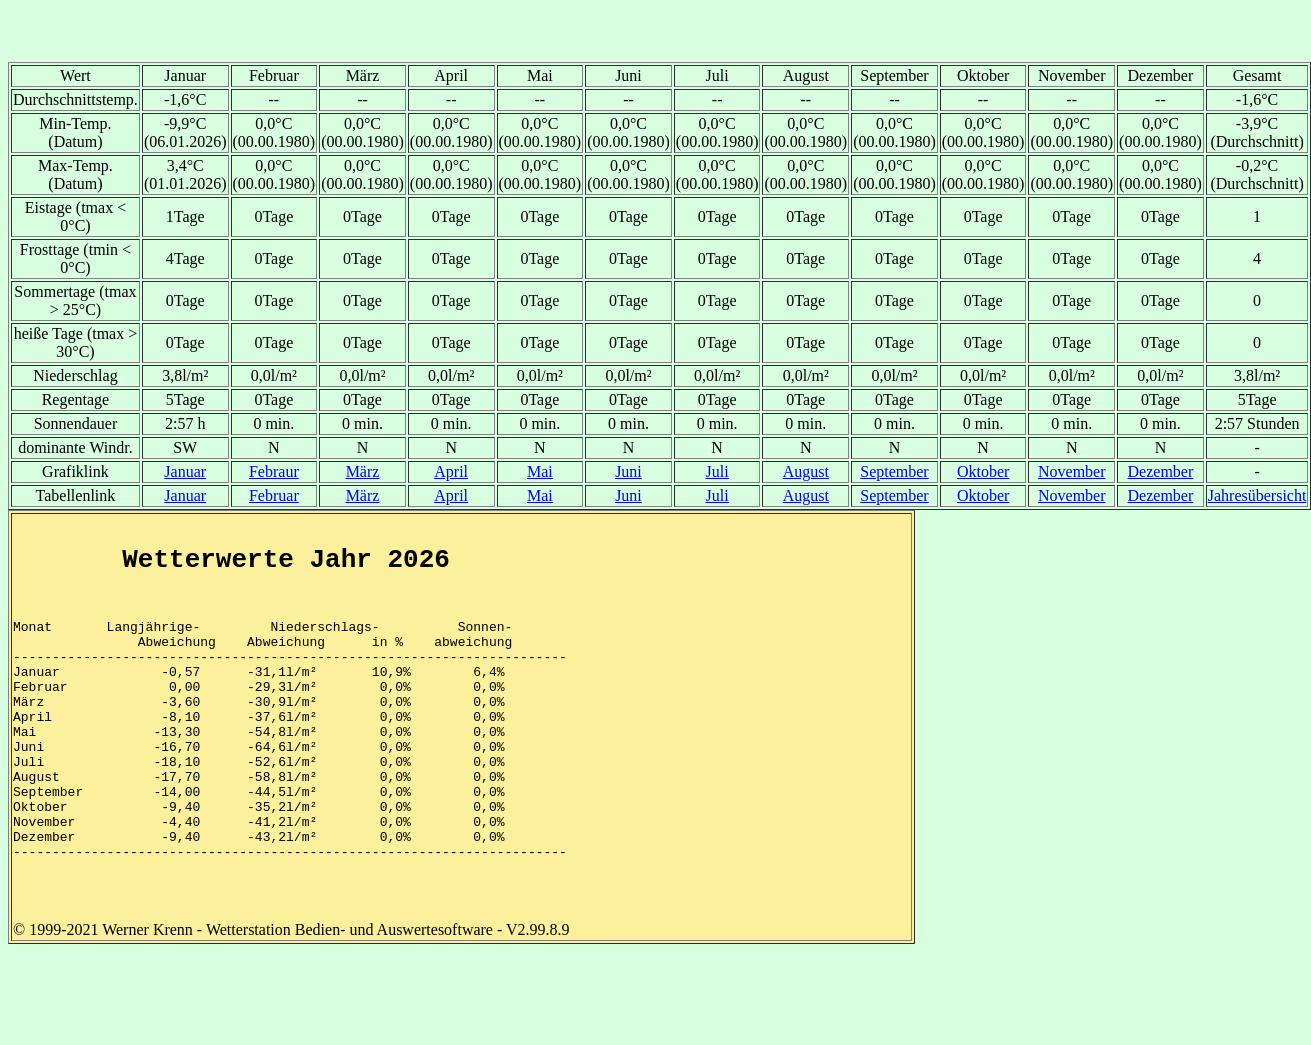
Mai (540, 471)
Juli (717, 471)
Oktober (983, 471)
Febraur (274, 471)
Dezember (1161, 471)
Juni (628, 471)
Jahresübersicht (1257, 495)
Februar (274, 495)
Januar (185, 471)
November (1072, 471)
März (363, 471)
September (894, 471)
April (451, 471)
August (806, 471)
